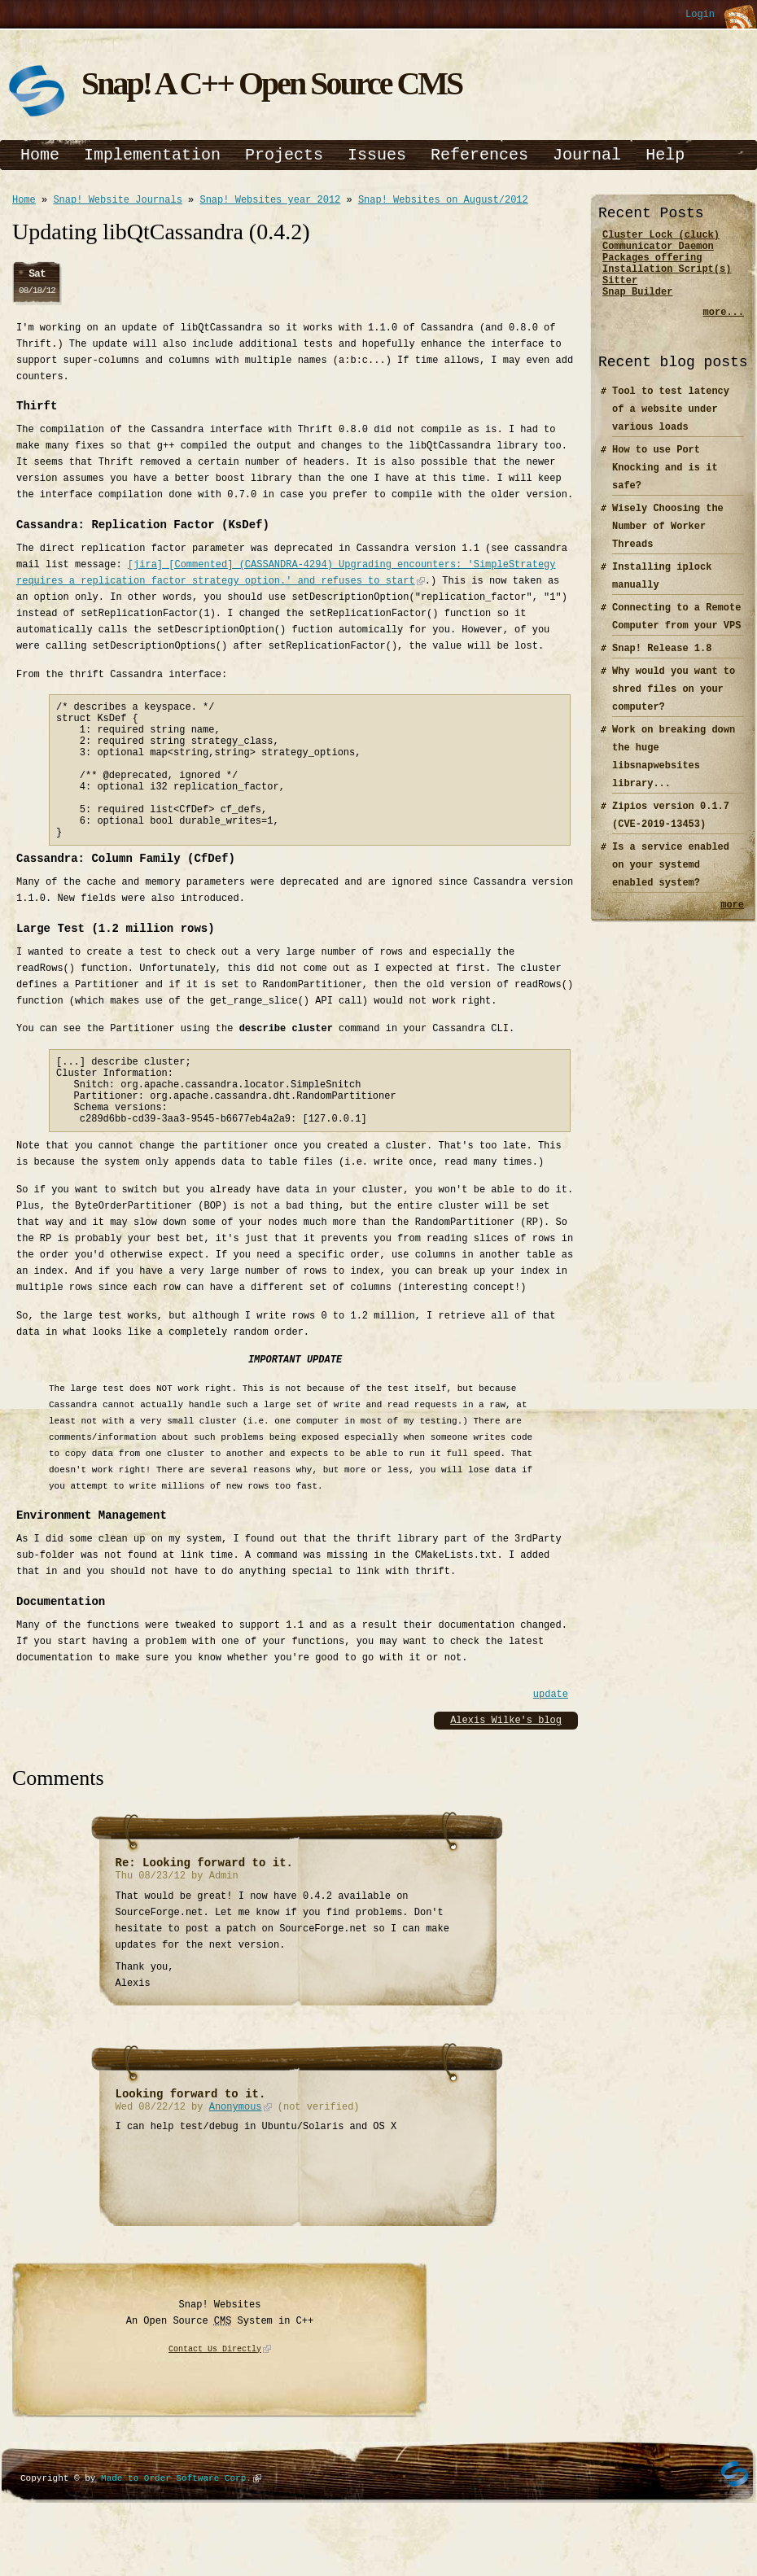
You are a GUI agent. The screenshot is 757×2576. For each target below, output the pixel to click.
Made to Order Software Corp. (176, 2527)
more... (723, 327)
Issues (377, 155)
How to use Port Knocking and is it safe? (665, 482)
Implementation (152, 155)
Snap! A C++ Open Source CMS (271, 83)
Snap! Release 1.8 (661, 663)
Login (700, 15)
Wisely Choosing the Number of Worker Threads (668, 541)
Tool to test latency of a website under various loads (670, 423)
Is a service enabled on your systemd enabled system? (670, 879)
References (479, 155)
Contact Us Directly (214, 2398)
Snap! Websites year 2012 (269, 201)
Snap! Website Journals (117, 201)
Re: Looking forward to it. (204, 1909)
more (732, 921)
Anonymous (235, 2157)
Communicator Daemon (658, 250)
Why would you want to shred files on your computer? (673, 703)
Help (665, 155)
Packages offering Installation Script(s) (666, 271)
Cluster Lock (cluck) (661, 236)
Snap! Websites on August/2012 (443, 201)
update (550, 1740)
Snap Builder (637, 306)
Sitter (619, 292)
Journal (587, 155)
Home (39, 155)
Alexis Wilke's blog (506, 1766)
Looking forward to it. (191, 2142)
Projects (284, 155)
